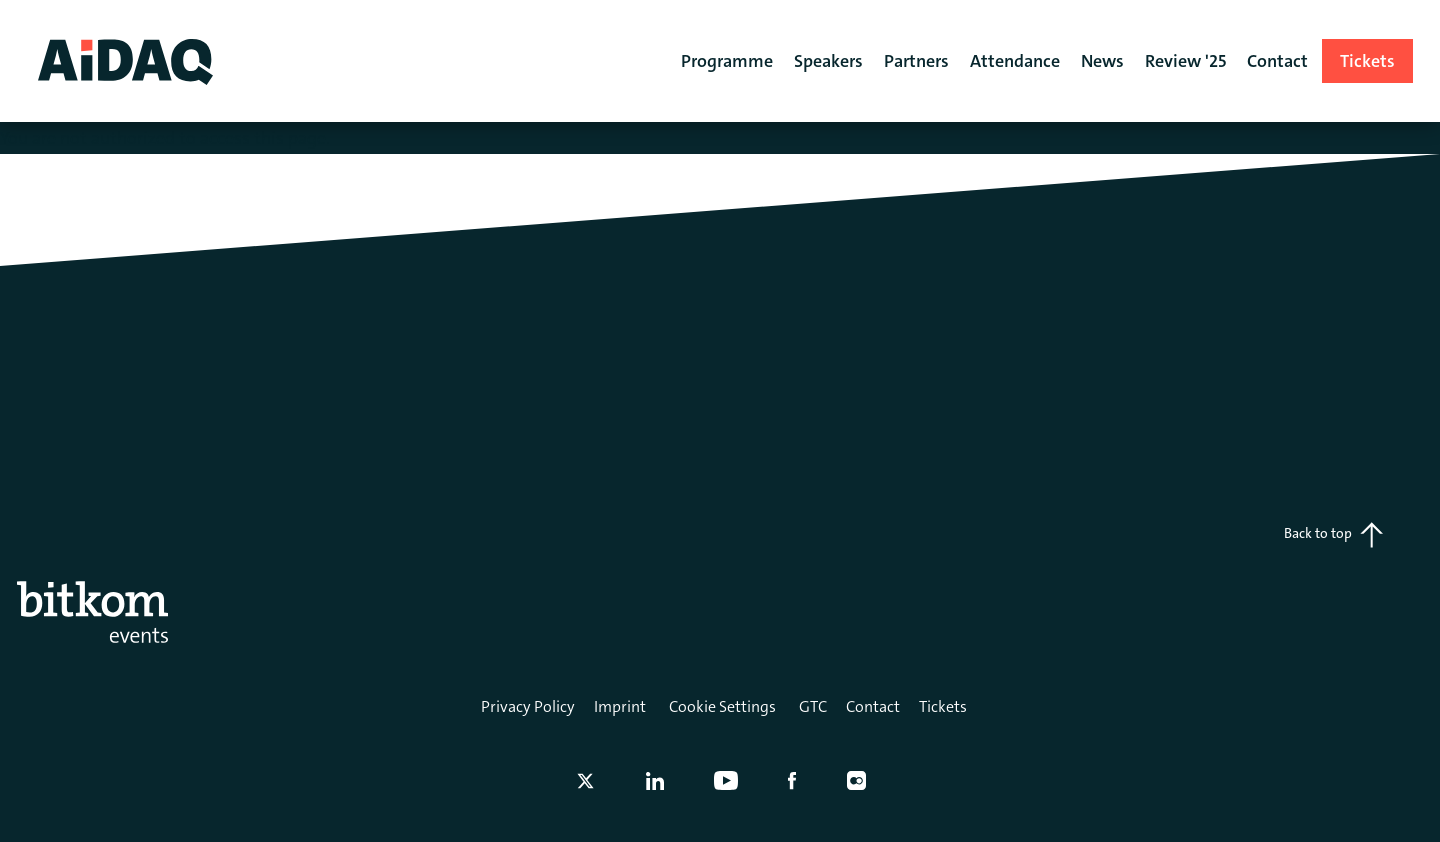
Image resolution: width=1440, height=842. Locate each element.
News (1102, 61)
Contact (873, 706)
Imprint (620, 706)
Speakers (828, 61)
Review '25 (1185, 61)
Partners (916, 61)
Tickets (943, 706)
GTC (813, 706)
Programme (727, 61)
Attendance (1015, 61)
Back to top (1333, 535)
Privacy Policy (528, 706)
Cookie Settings (722, 706)
